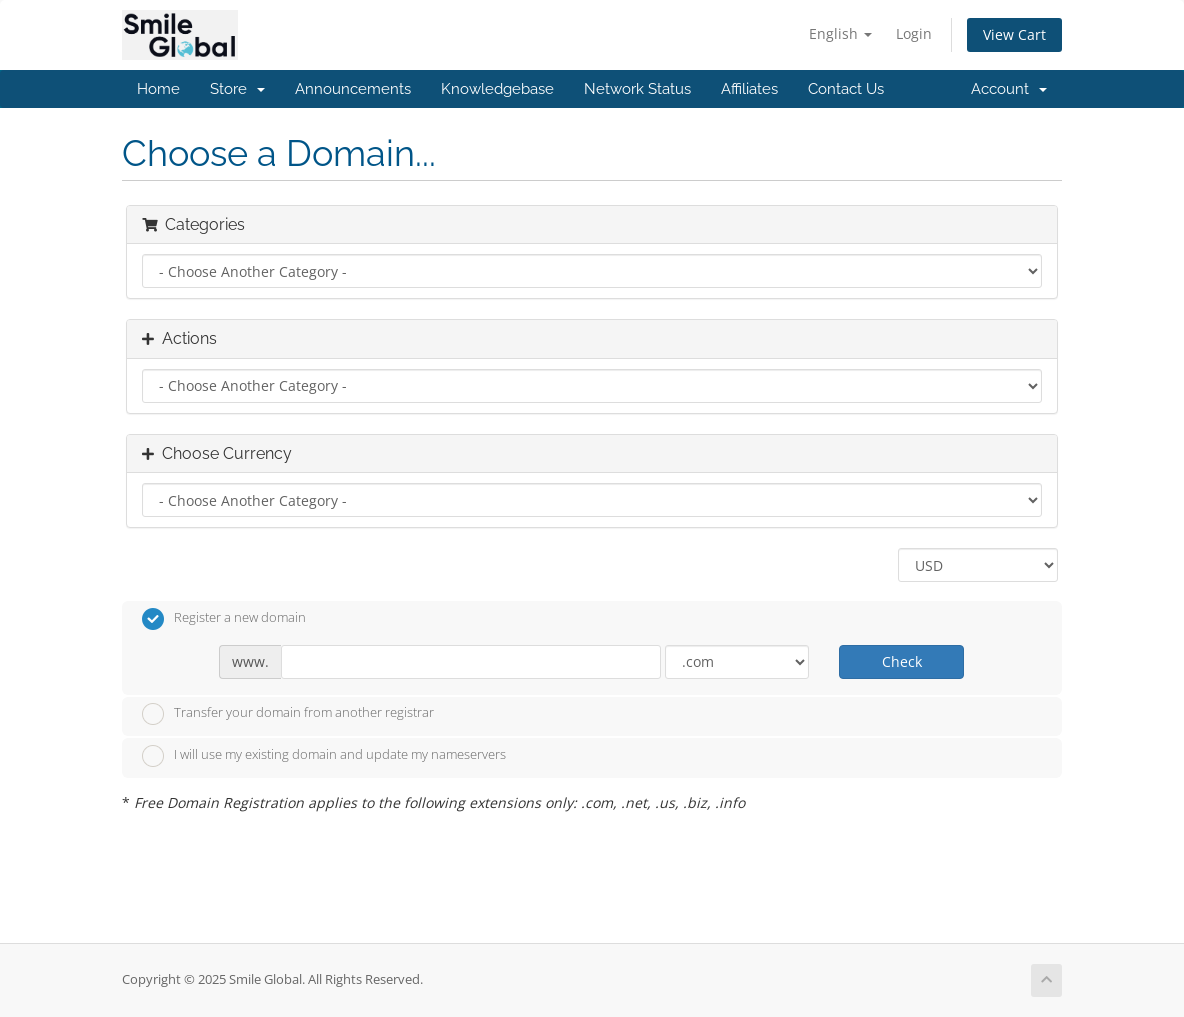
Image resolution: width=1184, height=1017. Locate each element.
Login (914, 33)
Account (1009, 89)
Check (902, 661)
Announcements (353, 89)
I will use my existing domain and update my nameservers (324, 756)
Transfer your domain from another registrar (288, 714)
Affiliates (749, 89)
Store (237, 89)
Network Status (637, 89)
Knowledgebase (497, 89)
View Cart (1014, 34)
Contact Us (846, 89)
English (840, 33)
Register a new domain (224, 619)
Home (158, 89)
